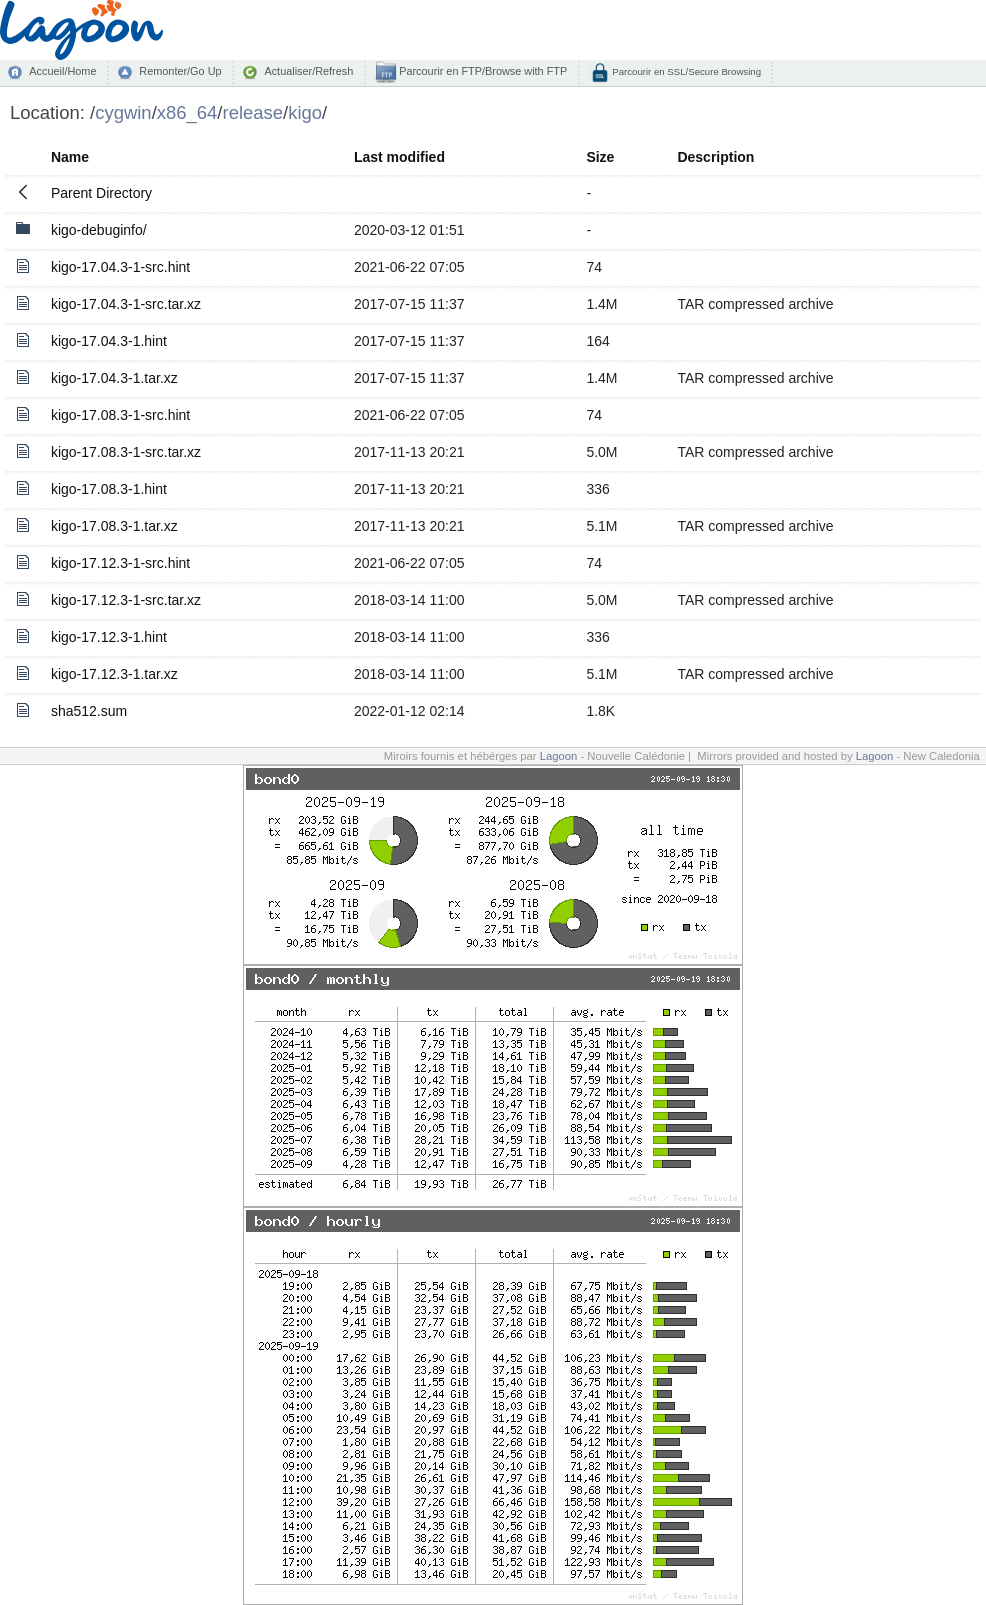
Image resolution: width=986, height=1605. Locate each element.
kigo (305, 112)
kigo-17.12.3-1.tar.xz (114, 674)
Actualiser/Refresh (308, 71)
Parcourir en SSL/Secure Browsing (685, 71)
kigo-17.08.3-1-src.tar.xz (126, 452)
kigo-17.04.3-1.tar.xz (114, 378)
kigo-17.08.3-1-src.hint (120, 415)
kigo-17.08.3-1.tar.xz (114, 526)
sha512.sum (89, 711)
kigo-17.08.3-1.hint (109, 489)
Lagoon (559, 756)
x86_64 (187, 112)
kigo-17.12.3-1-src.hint (120, 563)
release (253, 112)
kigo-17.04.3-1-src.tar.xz (126, 304)
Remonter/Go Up (180, 71)
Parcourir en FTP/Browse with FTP (481, 71)
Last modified (399, 157)
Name (70, 157)
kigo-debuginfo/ (99, 230)
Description (715, 157)
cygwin (123, 112)
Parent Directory (101, 193)
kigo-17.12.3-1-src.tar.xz (126, 600)
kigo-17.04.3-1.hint (109, 341)
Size (600, 157)
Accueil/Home (62, 71)
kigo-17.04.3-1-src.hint (120, 267)
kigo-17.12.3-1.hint (109, 637)
